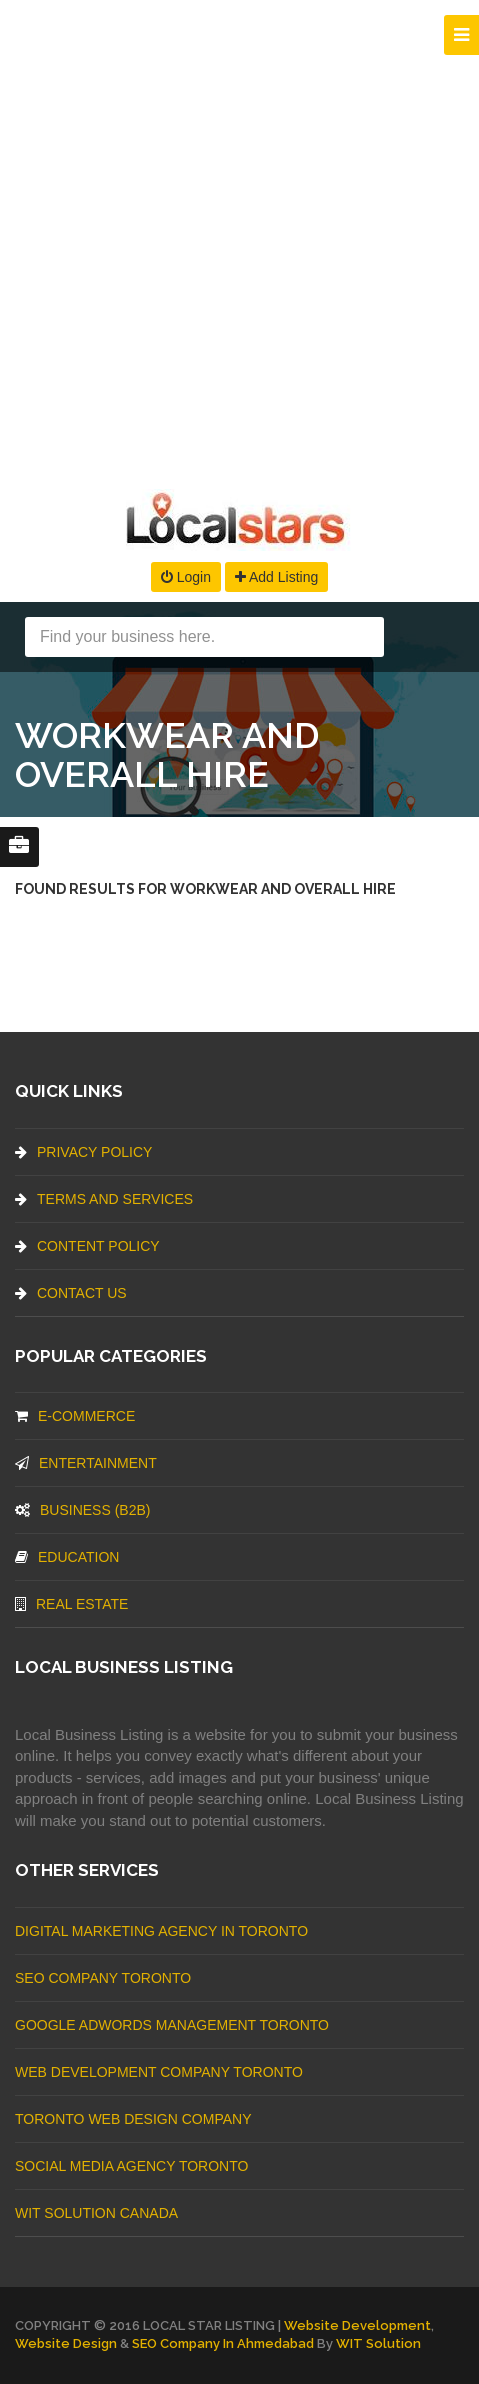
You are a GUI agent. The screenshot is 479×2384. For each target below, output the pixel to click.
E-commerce (75, 1416)
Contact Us (71, 1293)
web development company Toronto (159, 2072)
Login (186, 577)
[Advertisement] (239, 239)
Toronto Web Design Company (133, 2119)
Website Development (357, 2325)
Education (67, 1557)
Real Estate (71, 1604)
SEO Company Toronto (103, 1978)
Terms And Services (104, 1199)
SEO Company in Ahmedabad (223, 2343)
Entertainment (86, 1463)
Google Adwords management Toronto (172, 2025)
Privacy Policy (83, 1152)
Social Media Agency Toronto (131, 2166)
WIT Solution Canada (96, 2213)
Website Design (66, 2343)
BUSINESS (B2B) (82, 1510)
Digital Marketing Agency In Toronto (161, 1931)
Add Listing (276, 577)
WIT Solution (378, 2343)
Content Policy (87, 1246)
